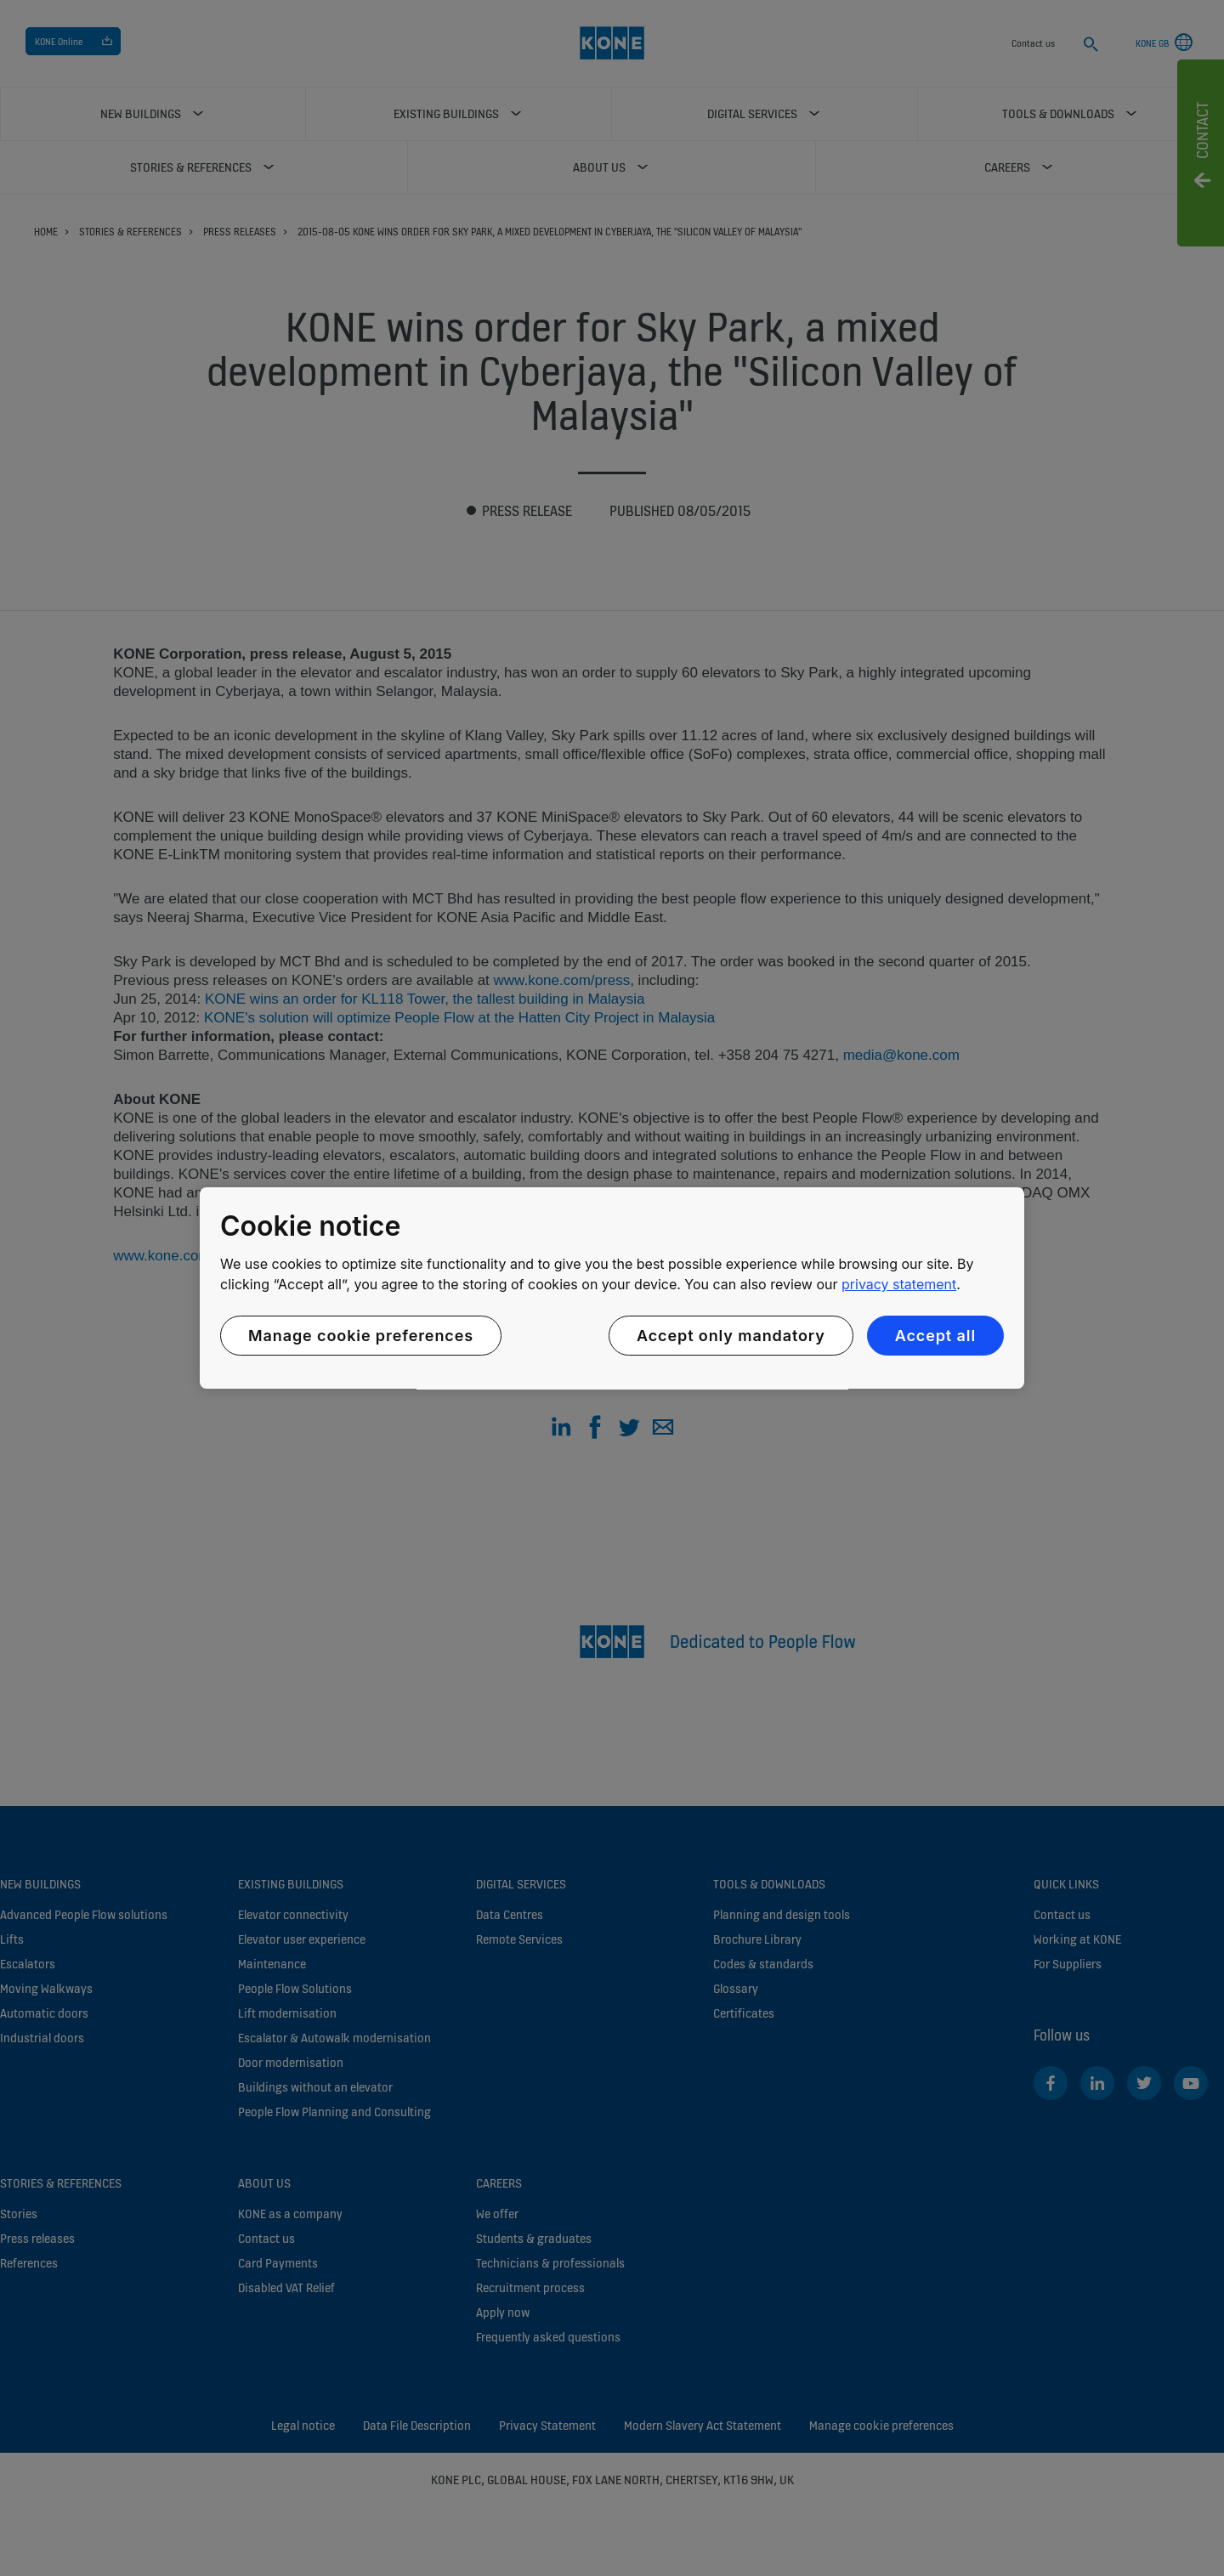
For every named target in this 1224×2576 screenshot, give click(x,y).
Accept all (935, 1336)
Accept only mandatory (731, 1336)
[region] (612, 1288)
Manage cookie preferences (360, 1336)
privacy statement (899, 1284)
